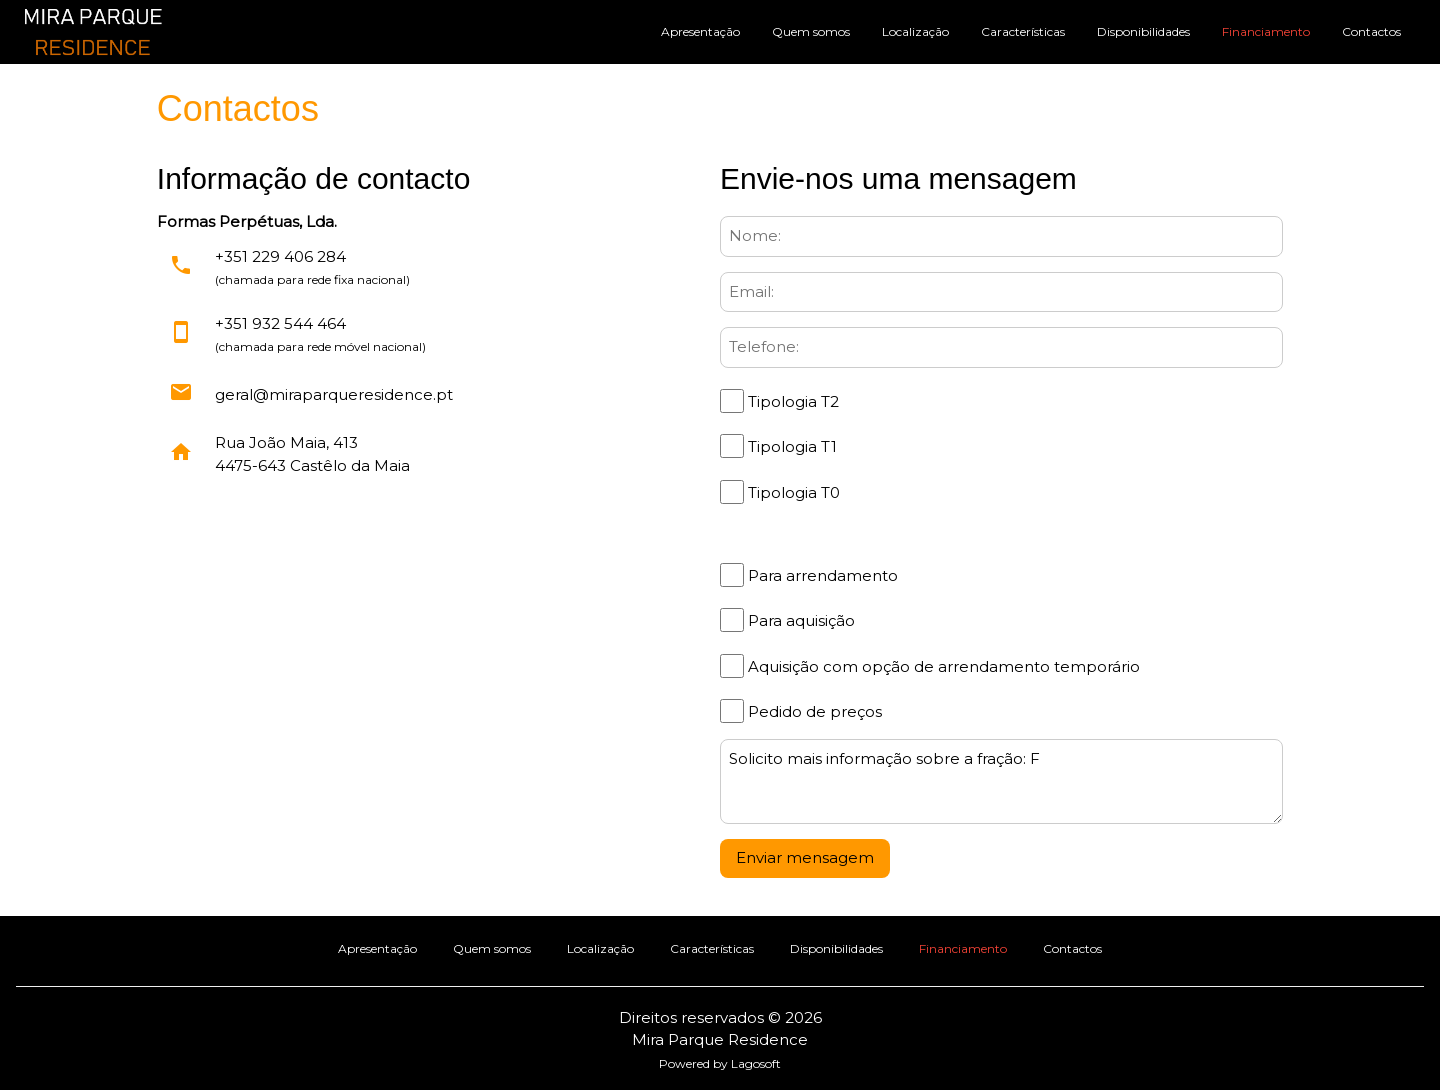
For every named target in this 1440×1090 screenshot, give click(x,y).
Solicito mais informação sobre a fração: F (1001, 782)
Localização (915, 31)
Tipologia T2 (791, 401)
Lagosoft (756, 1063)
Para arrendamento (821, 575)
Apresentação (700, 31)
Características (1023, 31)
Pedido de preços (813, 711)
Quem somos (811, 31)
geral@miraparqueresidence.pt (334, 394)
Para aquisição (799, 620)
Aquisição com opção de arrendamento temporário (942, 666)
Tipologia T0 (792, 492)
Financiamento (1266, 31)
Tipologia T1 (790, 446)
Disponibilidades (1143, 31)
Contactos (1371, 31)
